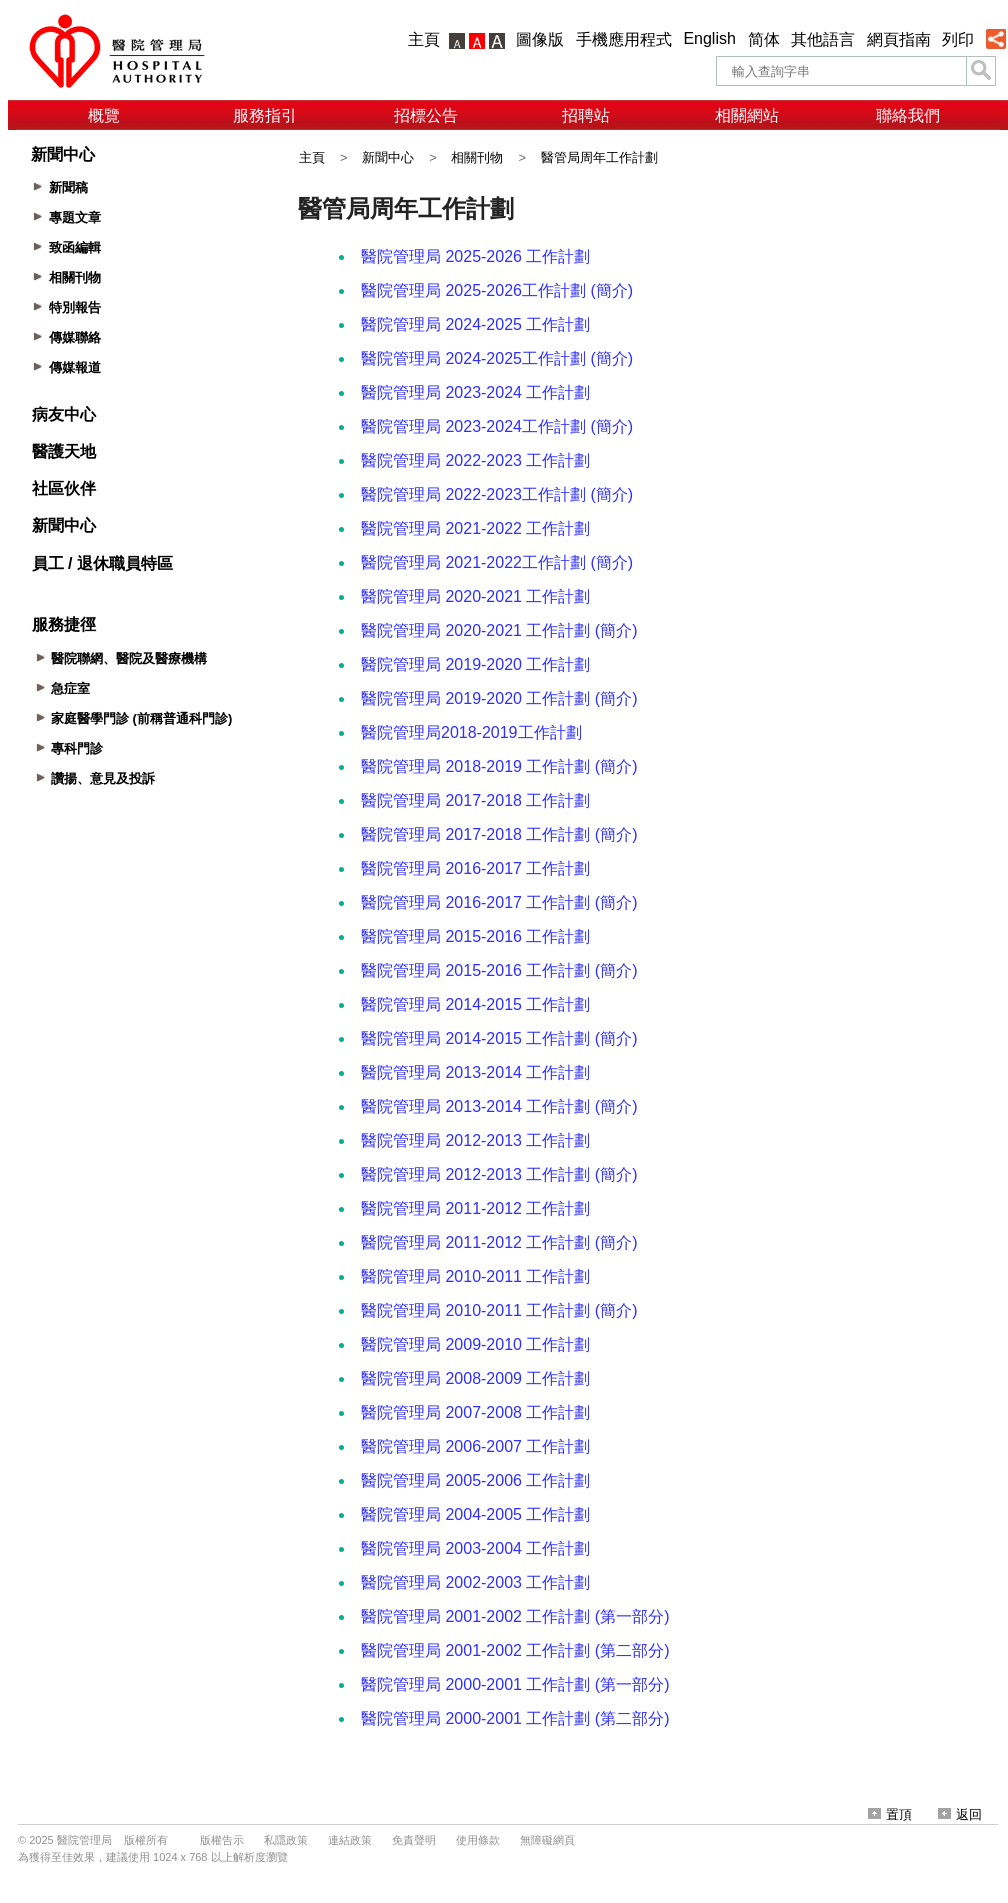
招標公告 (426, 115)
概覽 (104, 115)
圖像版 (540, 39)
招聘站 (586, 115)
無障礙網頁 (547, 1840)
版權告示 (222, 1840)
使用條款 (478, 1840)
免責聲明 (414, 1840)
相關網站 (747, 115)
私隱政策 (286, 1840)
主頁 (424, 39)
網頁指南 (899, 39)
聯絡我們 (908, 115)
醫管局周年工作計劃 (599, 157)
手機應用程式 (624, 39)
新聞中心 (388, 157)
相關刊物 (477, 157)
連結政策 (350, 1840)
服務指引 (265, 115)
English (709, 38)
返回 (960, 1814)
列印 (958, 39)
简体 (764, 39)
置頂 (890, 1814)
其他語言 (823, 39)
